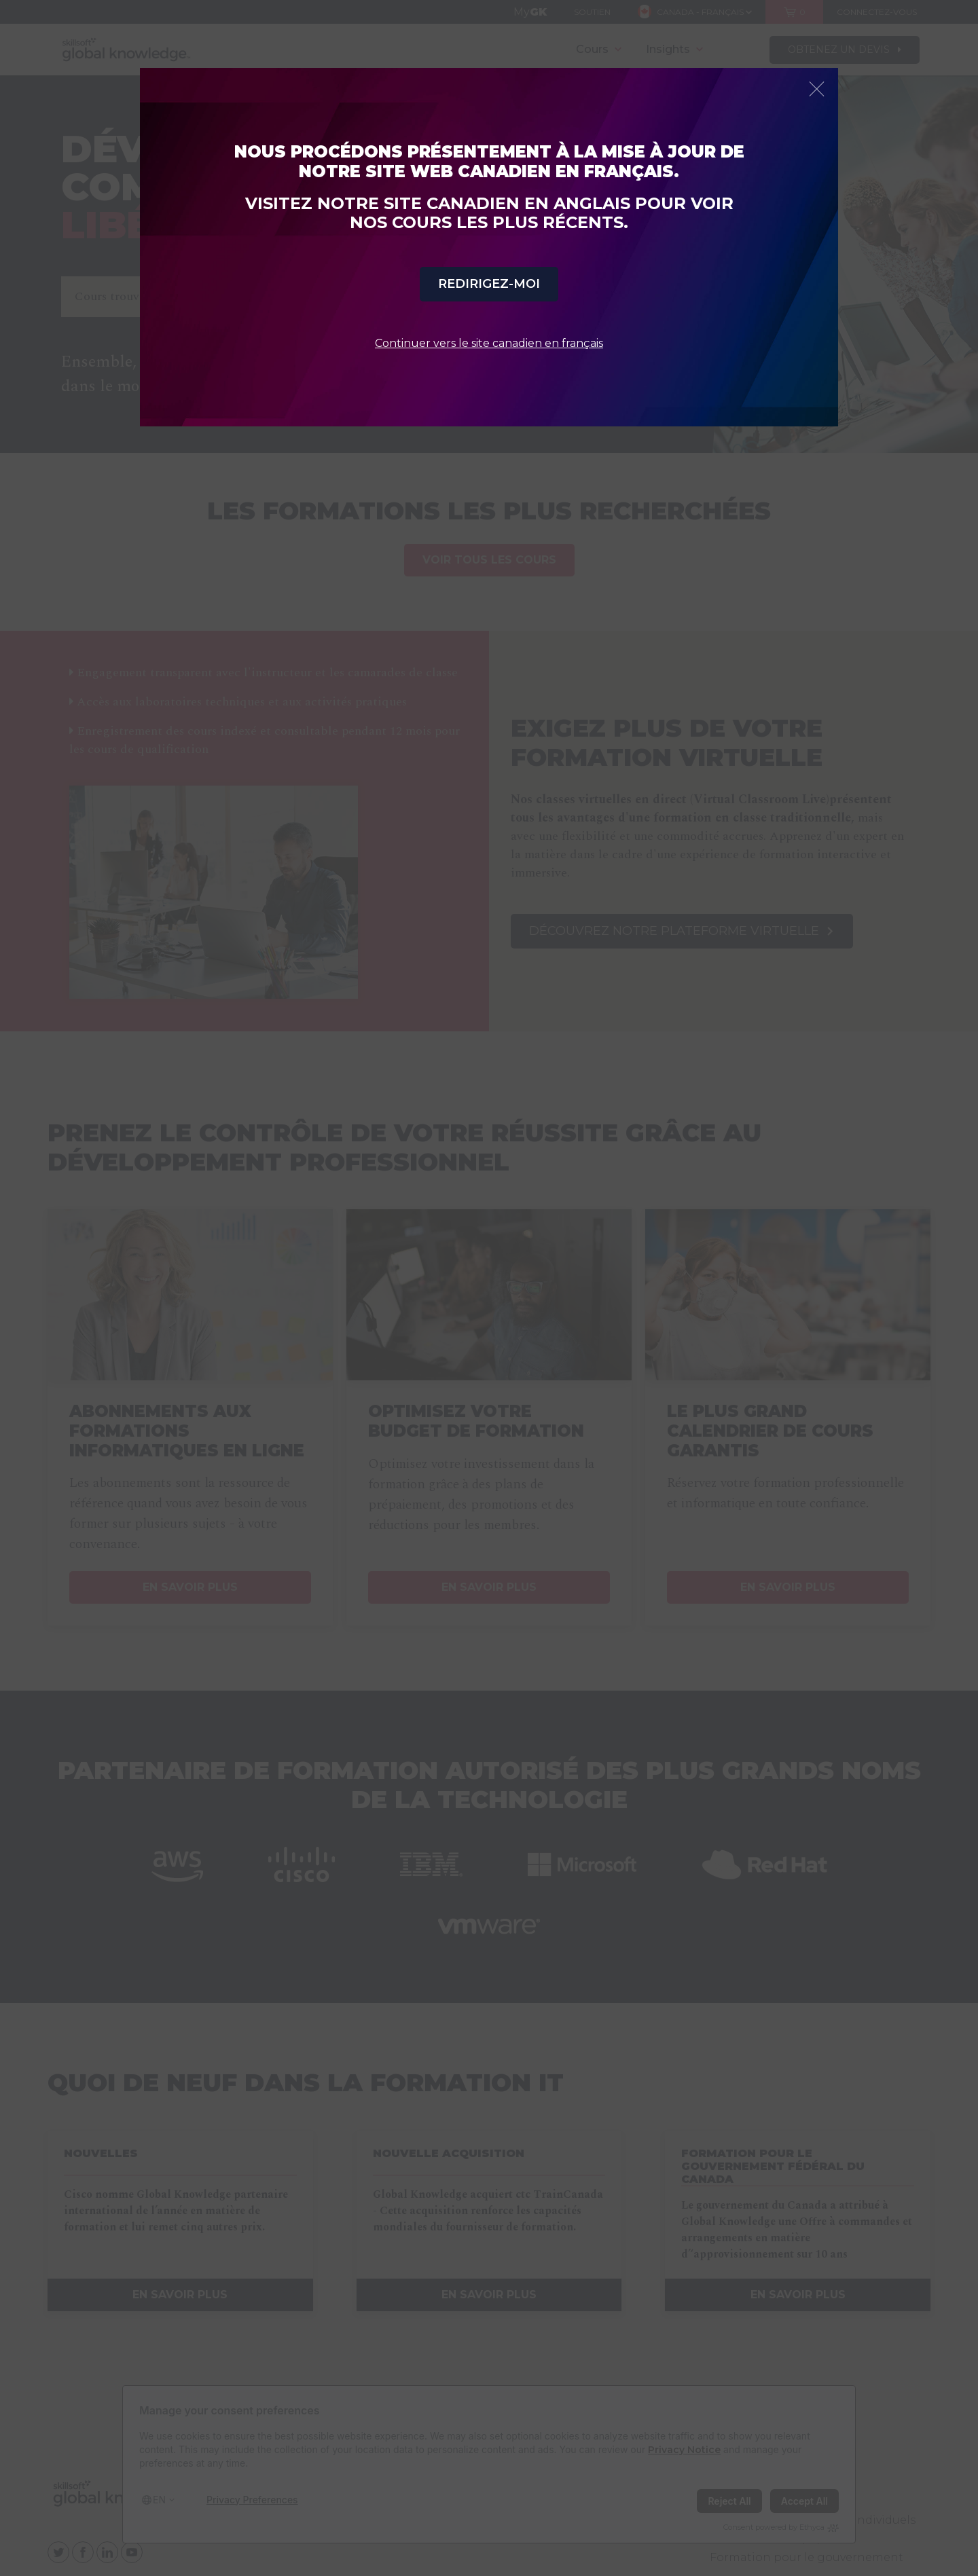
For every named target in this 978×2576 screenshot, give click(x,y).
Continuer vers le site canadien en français (489, 343)
